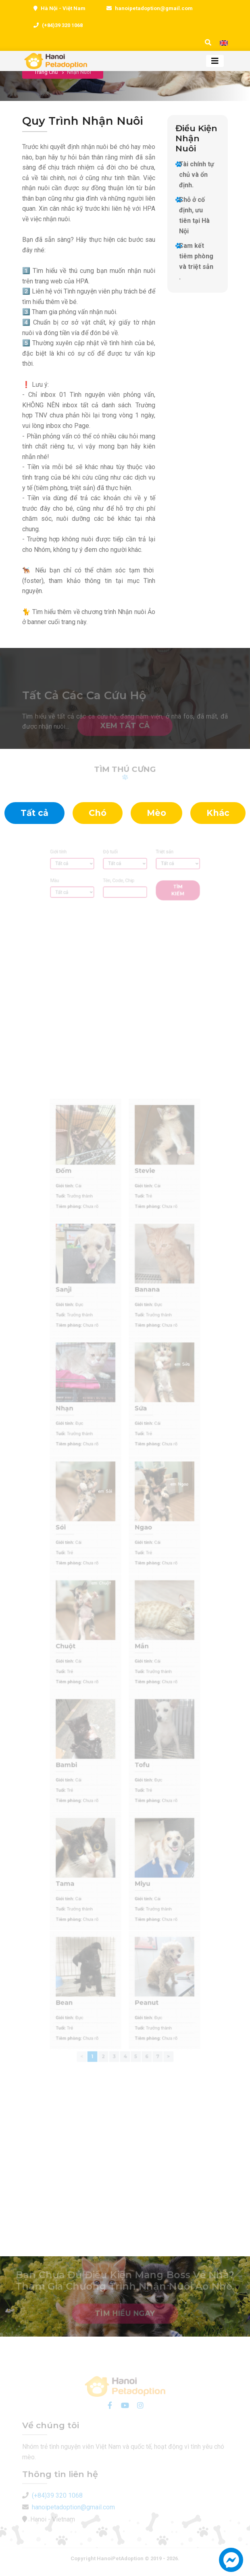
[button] (231, 2564)
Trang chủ (46, 72)
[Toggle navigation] (215, 61)
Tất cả (34, 813)
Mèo (156, 813)
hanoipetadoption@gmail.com (154, 8)
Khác (217, 813)
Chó (97, 813)
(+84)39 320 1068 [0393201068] (62, 25)
